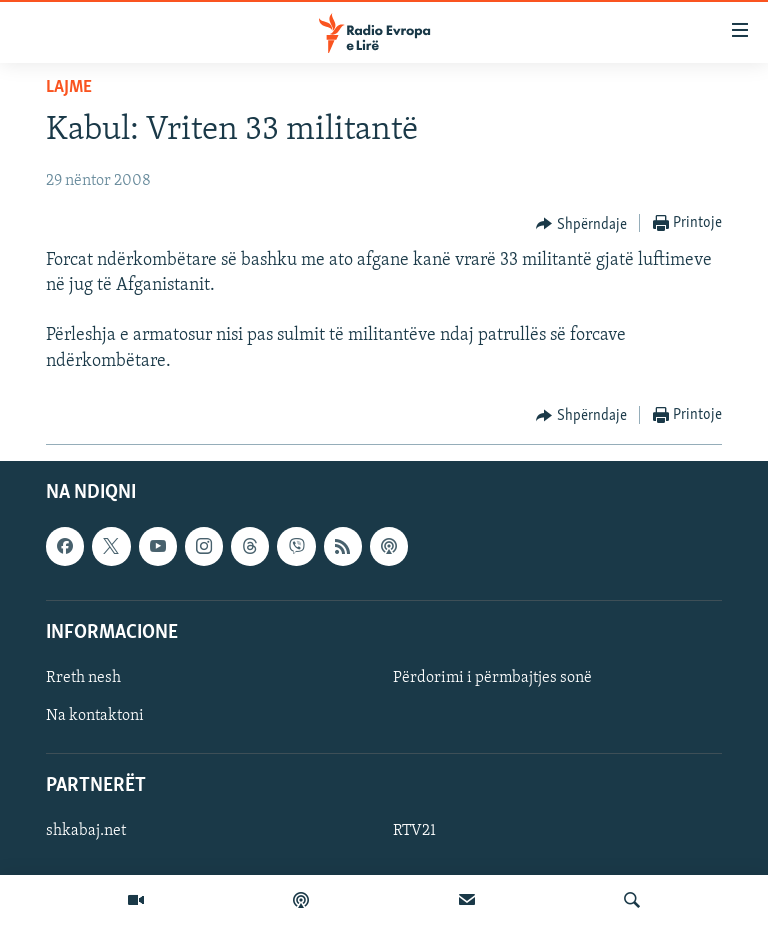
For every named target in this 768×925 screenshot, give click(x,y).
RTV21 (414, 831)
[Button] (581, 224)
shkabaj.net (86, 831)
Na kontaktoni (95, 716)
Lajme (69, 87)
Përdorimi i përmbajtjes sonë (492, 678)
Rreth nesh (83, 678)
